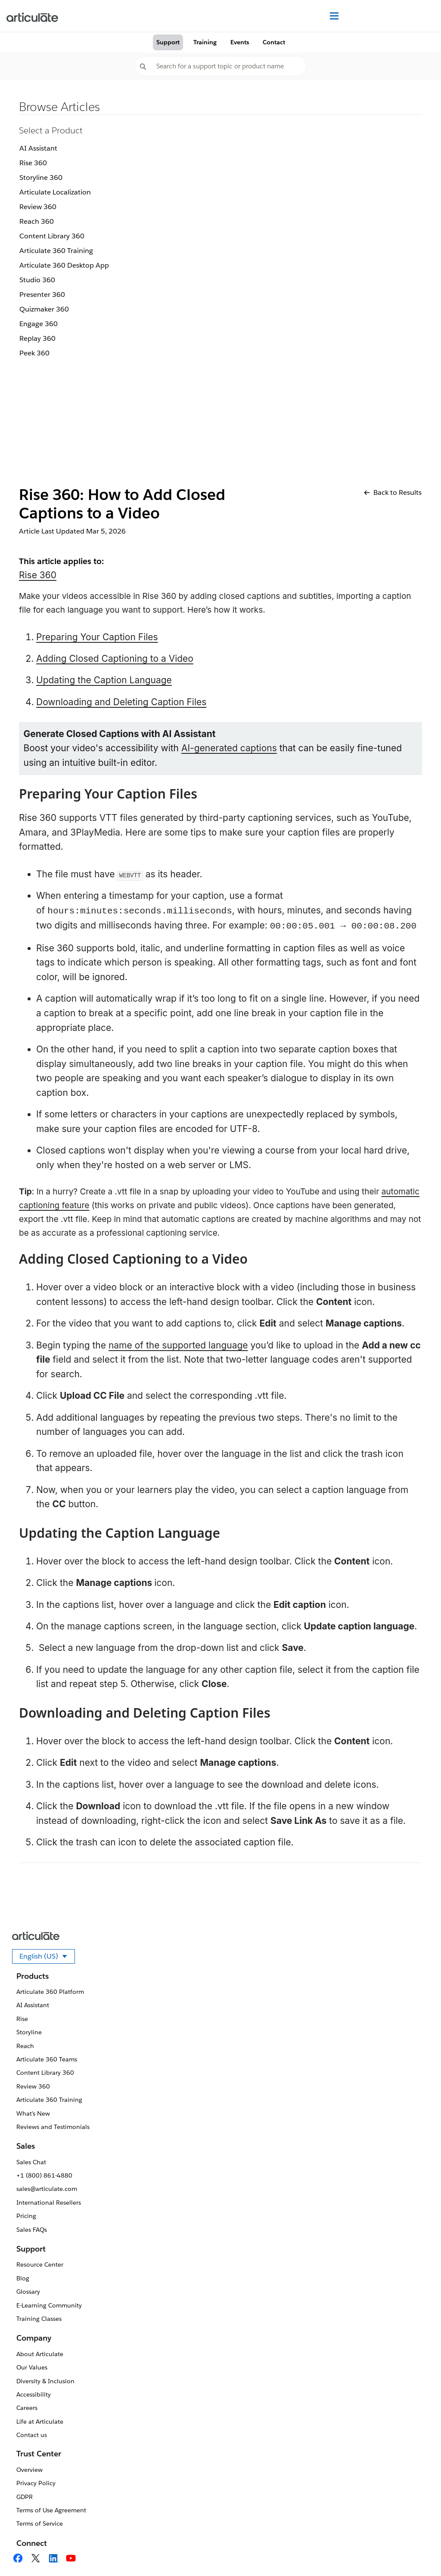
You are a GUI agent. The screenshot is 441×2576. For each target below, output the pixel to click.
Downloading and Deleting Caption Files (121, 702)
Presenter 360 (42, 294)
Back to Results (393, 492)
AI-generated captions (229, 748)
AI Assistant (38, 148)
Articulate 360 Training (56, 250)
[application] (417, 2552)
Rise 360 (33, 162)
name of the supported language (178, 1345)
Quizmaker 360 (44, 309)
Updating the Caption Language (104, 680)
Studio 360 (37, 279)
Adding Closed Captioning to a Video (114, 658)
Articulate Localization (55, 192)
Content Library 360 (51, 236)
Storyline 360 (40, 177)
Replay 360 (37, 338)
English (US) (47, 1958)
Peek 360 (34, 353)
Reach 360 (36, 221)
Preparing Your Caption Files (97, 637)
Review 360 (37, 206)
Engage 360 (38, 323)
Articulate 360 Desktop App (64, 265)
